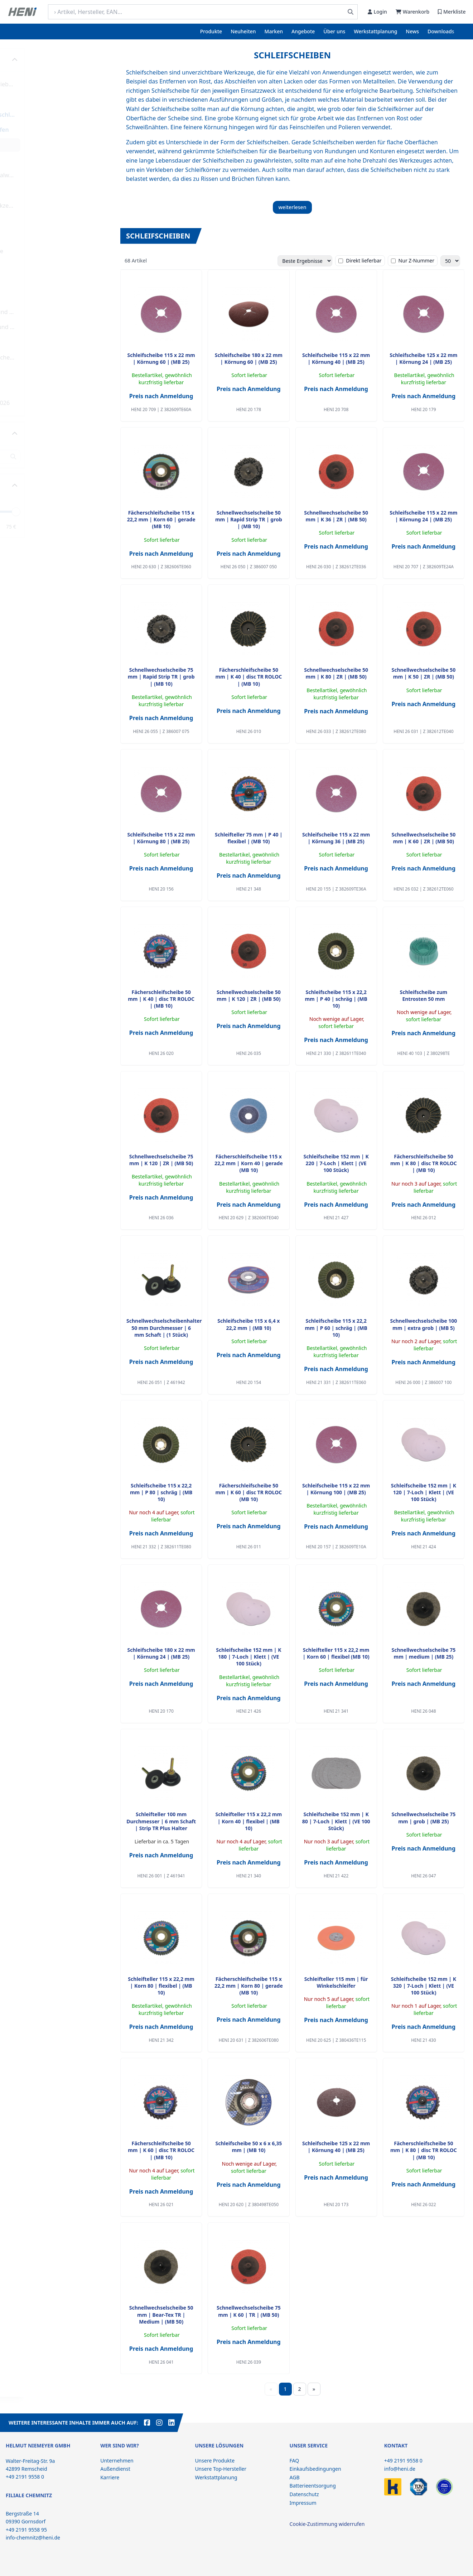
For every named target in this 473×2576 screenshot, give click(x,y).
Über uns (334, 31)
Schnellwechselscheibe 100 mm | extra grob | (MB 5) (423, 1324)
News (412, 31)
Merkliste (451, 11)
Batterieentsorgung (313, 2485)
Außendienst (115, 2468)
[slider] (102, 511)
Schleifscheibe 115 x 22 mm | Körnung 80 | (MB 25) (161, 838)
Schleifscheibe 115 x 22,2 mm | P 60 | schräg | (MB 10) (336, 1327)
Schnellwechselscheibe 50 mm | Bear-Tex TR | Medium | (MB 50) (161, 2314)
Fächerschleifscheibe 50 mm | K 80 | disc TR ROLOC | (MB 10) (423, 1163)
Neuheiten (243, 31)
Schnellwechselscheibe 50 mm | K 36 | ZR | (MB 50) (336, 516)
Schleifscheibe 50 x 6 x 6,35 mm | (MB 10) (249, 2146)
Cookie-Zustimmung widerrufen (327, 2523)
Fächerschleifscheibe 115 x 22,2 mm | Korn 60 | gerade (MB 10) (161, 519)
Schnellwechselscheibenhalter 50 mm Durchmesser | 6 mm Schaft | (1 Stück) (164, 1327)
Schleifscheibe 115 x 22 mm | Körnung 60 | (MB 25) (161, 358)
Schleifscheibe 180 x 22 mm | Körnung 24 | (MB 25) (161, 1653)
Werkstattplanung (375, 31)
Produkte (211, 31)
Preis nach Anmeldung (161, 396)
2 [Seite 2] (299, 2389)
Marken (274, 31)
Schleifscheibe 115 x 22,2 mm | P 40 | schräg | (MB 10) (336, 999)
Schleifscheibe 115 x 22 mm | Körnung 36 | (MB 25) (336, 838)
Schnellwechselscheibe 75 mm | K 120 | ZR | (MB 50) (161, 1160)
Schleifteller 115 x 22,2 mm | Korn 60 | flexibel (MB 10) (336, 1653)
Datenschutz (304, 2494)
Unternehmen (116, 2460)
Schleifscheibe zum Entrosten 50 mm (424, 995)
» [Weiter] (314, 2389)
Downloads (441, 31)
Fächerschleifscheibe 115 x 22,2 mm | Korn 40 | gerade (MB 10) (248, 1163)
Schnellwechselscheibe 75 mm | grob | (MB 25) (423, 1817)
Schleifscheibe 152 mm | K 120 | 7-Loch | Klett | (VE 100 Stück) (423, 1492)
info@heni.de (399, 2468)
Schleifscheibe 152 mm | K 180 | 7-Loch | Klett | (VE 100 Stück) (248, 1656)
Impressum (303, 2502)
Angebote (303, 31)
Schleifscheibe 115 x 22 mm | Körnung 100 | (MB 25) (336, 1489)
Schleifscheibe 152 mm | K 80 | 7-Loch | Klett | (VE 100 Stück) (336, 1821)
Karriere (109, 2477)
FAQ (294, 2460)
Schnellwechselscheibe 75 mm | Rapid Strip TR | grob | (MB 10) (161, 676)
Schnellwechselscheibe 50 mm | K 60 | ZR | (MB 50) (423, 838)
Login (377, 11)
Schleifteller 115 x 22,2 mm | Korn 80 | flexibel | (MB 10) (161, 1986)
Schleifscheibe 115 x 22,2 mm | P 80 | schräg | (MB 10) (161, 1492)
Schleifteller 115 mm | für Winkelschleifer (336, 1982)
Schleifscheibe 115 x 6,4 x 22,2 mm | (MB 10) (248, 1324)
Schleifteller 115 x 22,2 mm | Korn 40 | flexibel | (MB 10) (249, 1821)
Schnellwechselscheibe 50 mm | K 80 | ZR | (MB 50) (336, 673)
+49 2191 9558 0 (403, 2460)
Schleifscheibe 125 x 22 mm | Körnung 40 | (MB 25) (336, 2146)
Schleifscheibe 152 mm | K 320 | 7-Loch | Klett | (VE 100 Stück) (423, 1986)
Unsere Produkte (215, 2460)
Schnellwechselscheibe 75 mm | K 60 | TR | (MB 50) (249, 2311)
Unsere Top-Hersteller (220, 2468)
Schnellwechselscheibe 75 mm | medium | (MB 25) (423, 1653)
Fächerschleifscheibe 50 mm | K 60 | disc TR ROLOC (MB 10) (248, 1492)
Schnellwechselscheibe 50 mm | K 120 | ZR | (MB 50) (249, 995)
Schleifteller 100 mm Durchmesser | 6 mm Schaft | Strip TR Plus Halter (161, 1821)
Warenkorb (412, 11)
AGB (295, 2477)
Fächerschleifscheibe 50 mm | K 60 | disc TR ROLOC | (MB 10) (161, 2150)
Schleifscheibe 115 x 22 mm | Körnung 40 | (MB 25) (336, 358)
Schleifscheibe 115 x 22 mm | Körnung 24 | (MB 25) (423, 516)
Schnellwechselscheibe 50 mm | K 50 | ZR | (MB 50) (423, 673)
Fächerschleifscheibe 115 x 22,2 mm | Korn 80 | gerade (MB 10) (248, 1986)
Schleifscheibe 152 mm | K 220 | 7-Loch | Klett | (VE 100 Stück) (336, 1163)
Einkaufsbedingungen (315, 2468)
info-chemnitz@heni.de (33, 2537)
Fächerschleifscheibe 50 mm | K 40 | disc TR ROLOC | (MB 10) (248, 676)
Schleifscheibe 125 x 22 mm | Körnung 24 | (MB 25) (423, 358)
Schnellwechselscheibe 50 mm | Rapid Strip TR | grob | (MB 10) (248, 519)
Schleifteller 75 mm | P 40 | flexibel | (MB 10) (249, 838)
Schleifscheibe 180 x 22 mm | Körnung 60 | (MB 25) (249, 358)
